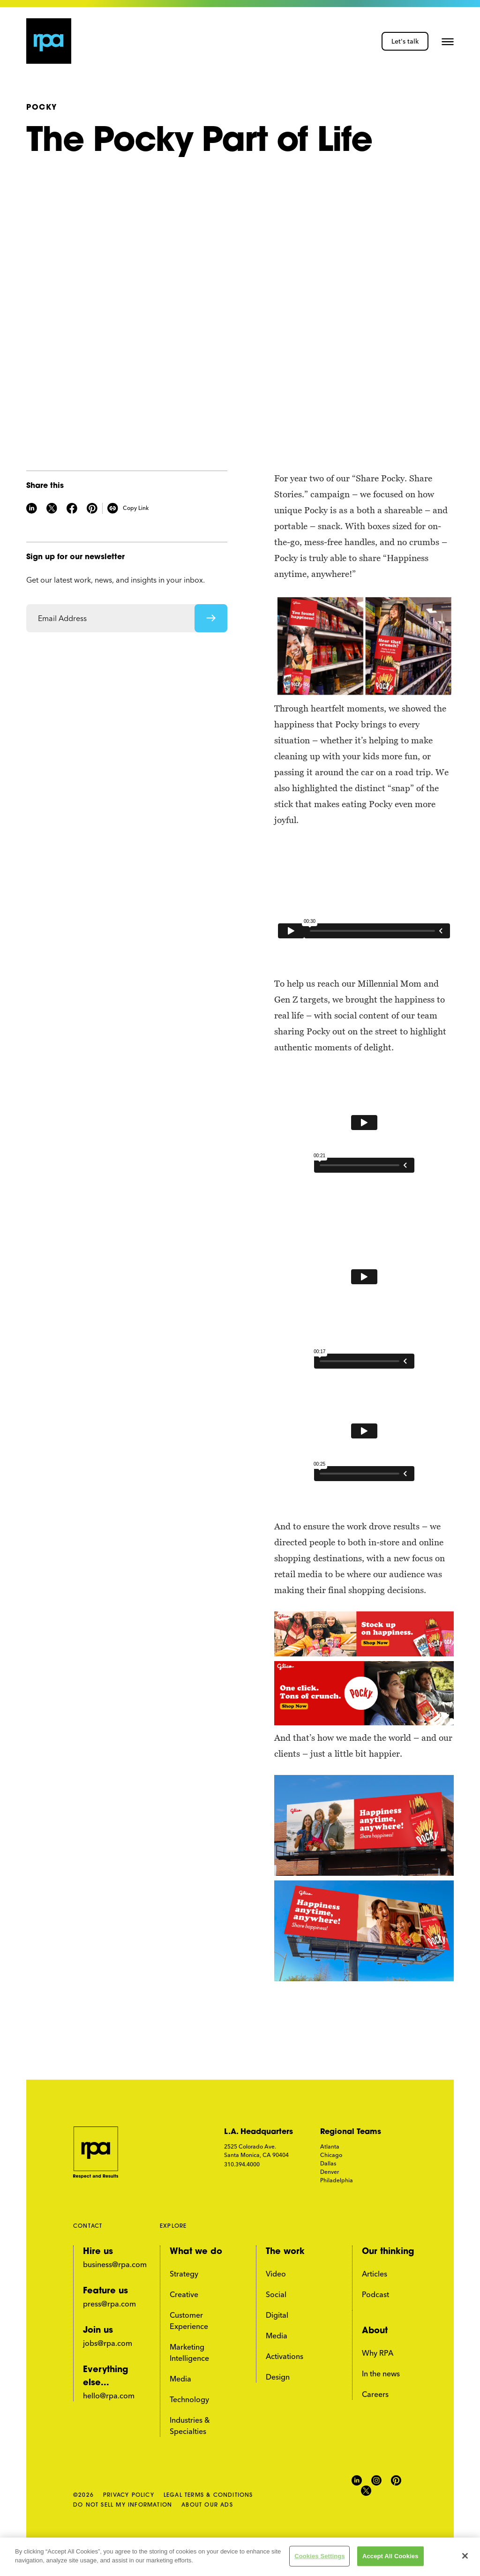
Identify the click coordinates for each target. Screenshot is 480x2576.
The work (285, 2252)
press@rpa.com (109, 2303)
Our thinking (388, 2252)
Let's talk (405, 41)
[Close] (465, 2556)
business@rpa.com (115, 2264)
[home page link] (49, 41)
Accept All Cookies (390, 2556)
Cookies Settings (319, 2556)
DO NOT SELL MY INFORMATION (122, 2505)
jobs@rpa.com (107, 2343)
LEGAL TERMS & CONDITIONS (208, 2495)
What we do (196, 2252)
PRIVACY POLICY (128, 2495)
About (375, 2331)
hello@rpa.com (109, 2395)
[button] (448, 41)
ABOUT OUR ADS (207, 2505)
